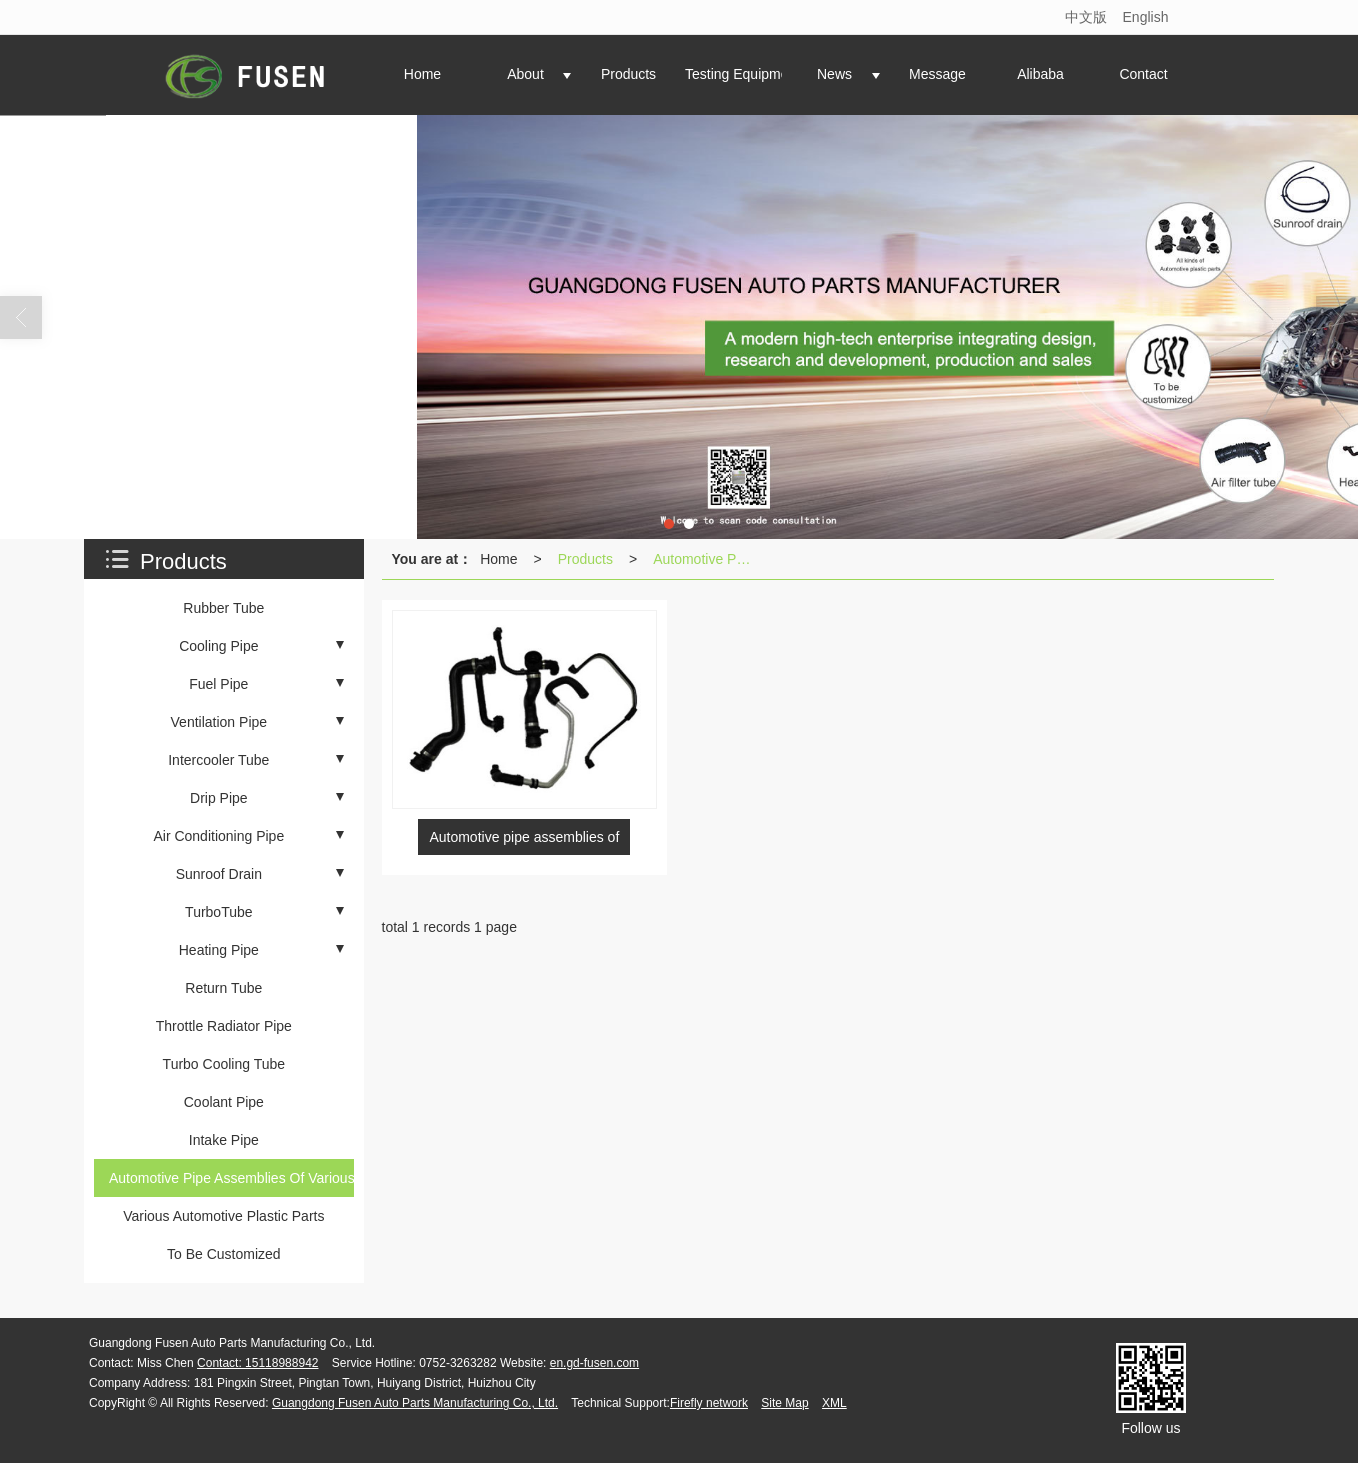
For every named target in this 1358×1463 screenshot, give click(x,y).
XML (834, 1403)
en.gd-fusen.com (594, 1363)
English (1146, 17)
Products (585, 559)
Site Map (784, 1403)
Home (498, 559)
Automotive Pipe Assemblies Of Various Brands (707, 559)
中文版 (1086, 17)
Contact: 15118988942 (257, 1363)
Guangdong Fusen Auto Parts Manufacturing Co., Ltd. (415, 1403)
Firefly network (709, 1403)
